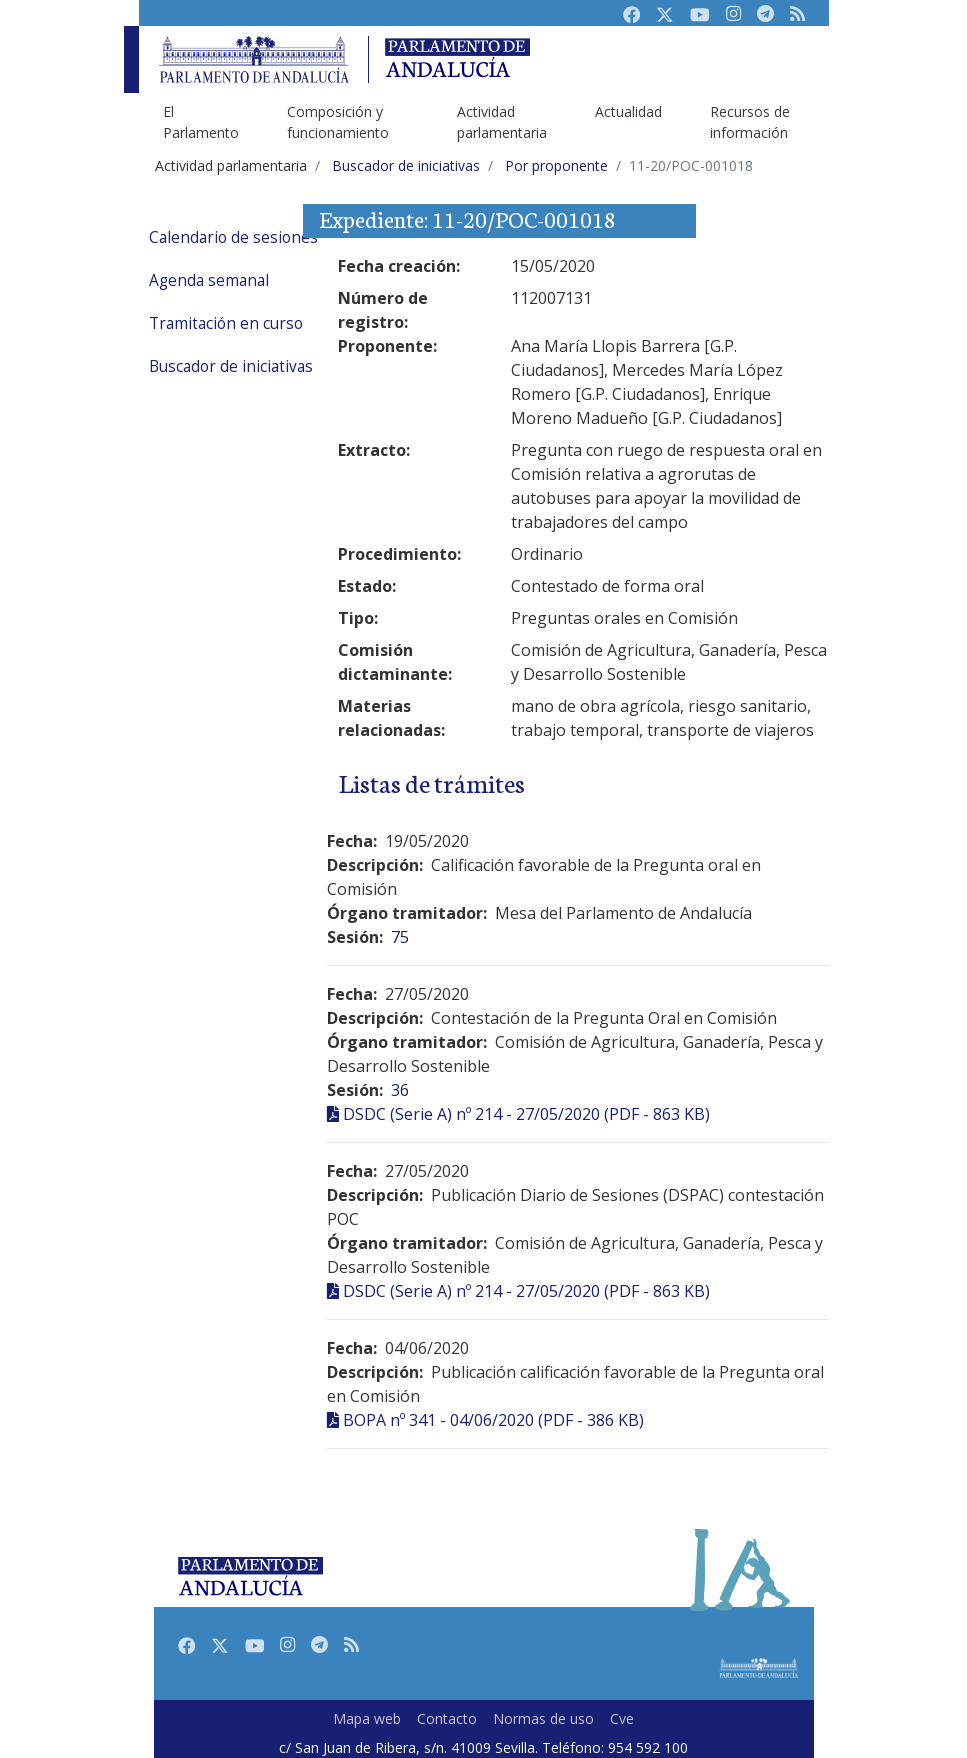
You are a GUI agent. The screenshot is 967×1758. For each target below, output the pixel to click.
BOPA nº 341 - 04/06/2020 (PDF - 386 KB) (493, 1420)
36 (400, 1090)
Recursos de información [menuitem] (750, 122)
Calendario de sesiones (233, 237)
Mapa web (367, 1718)
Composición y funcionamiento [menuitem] (338, 122)
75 (400, 937)
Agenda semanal (209, 280)
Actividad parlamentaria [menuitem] (502, 122)
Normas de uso (543, 1718)
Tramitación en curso (226, 323)
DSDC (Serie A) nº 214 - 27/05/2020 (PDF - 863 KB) (526, 1114)
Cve (622, 1718)
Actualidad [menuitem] (628, 111)
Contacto (447, 1718)
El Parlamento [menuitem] (201, 122)
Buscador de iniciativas (231, 366)
